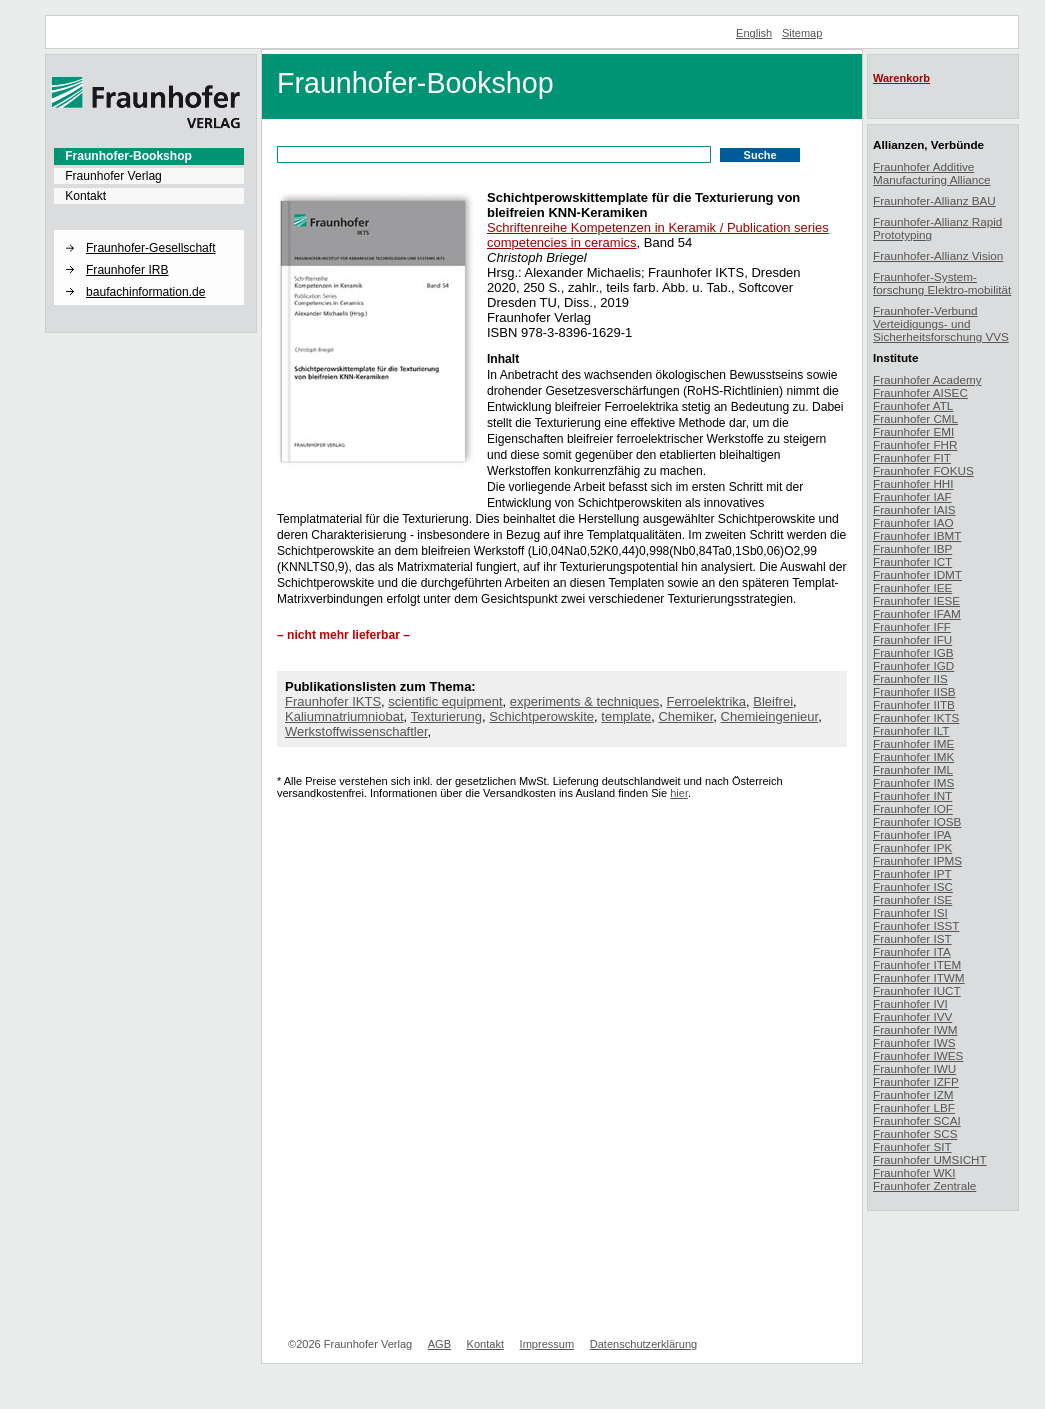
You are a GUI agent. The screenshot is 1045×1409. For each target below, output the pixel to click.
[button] (149, 231)
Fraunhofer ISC (913, 886)
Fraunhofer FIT (912, 457)
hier (679, 793)
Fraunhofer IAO (913, 522)
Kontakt (85, 196)
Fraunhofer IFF (912, 626)
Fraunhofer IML (913, 769)
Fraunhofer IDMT (917, 574)
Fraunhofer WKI (914, 1172)
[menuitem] (149, 156)
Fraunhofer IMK (913, 756)
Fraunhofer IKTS (333, 701)
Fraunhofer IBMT (917, 535)
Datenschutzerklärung (643, 1344)
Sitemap (802, 33)
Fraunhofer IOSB (917, 821)
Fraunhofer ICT (912, 561)
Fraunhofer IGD (913, 665)
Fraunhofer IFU (912, 639)
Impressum (547, 1344)
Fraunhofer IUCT (917, 990)
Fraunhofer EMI (913, 431)
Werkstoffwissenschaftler (356, 731)
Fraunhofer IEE (912, 587)
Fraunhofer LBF (914, 1107)
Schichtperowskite (541, 716)
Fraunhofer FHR (915, 444)
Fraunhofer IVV (912, 1016)
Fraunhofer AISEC (920, 392)
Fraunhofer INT (912, 795)
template (626, 716)
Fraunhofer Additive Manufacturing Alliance (932, 173)
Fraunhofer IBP (912, 548)
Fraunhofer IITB (914, 704)
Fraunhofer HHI (913, 483)
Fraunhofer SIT (912, 1146)
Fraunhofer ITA (912, 951)
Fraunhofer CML (915, 418)
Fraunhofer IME (913, 743)
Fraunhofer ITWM (919, 977)
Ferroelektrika (706, 701)
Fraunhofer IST (912, 938)
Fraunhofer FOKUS (923, 470)
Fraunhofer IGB (913, 652)
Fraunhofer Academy (927, 379)
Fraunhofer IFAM (917, 613)
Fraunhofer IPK (912, 847)
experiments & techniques (585, 701)
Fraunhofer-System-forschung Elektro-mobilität (942, 283)
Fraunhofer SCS (915, 1133)
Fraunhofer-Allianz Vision (938, 255)
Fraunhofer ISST (916, 925)
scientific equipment (445, 701)
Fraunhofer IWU (914, 1068)
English (754, 33)
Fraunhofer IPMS (917, 860)
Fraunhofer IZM (913, 1094)
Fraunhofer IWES (918, 1055)
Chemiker (685, 716)
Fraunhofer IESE (916, 600)
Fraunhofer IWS (914, 1042)
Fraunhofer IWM (915, 1029)
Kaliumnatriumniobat (344, 716)
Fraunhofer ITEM (917, 964)
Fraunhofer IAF (912, 496)
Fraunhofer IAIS (914, 509)
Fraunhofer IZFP (916, 1081)
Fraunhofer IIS (910, 678)
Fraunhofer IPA (912, 834)
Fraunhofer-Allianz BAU (934, 200)
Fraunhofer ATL (913, 405)
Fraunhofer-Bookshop (128, 156)
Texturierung (447, 716)
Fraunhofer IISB (914, 691)
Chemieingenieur (770, 716)
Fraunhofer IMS (913, 782)
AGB (439, 1344)
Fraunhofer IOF (913, 808)
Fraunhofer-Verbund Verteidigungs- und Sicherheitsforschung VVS (941, 323)
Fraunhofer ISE (912, 899)
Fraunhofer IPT (912, 873)
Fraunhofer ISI (910, 912)
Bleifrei (773, 701)
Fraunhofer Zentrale (924, 1185)
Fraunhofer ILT (911, 730)
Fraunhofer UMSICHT (930, 1159)
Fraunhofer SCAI (917, 1120)
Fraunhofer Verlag (113, 176)
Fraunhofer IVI (910, 1003)
